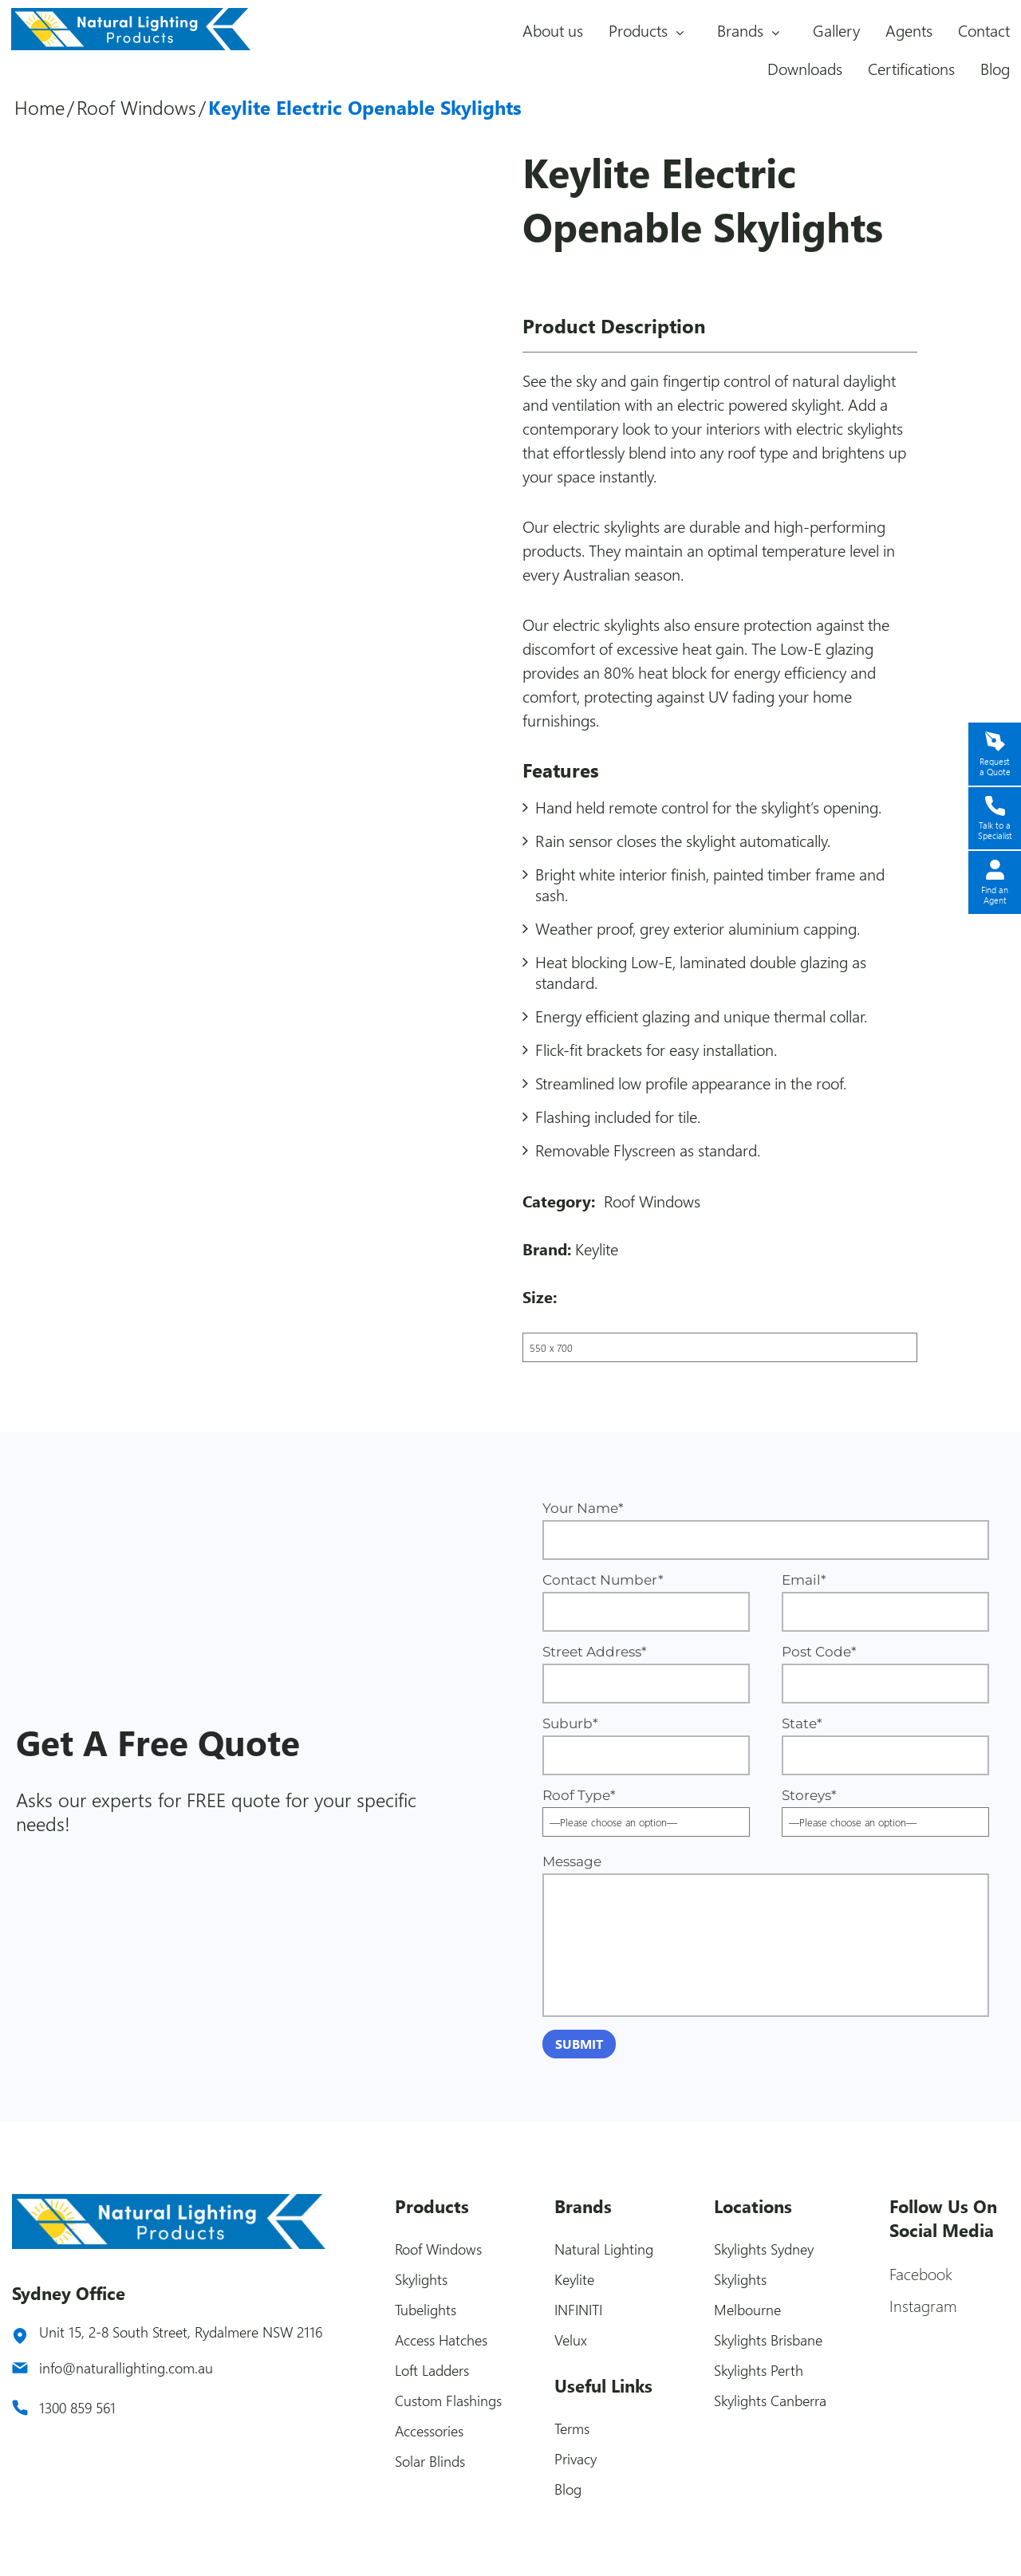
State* (885, 1745)
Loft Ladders (432, 2370)
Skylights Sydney (764, 2249)
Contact (984, 30)
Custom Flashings (448, 2400)
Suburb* (646, 1745)
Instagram (922, 2305)
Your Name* (765, 1530)
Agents (908, 30)
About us (552, 30)
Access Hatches (441, 2340)
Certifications (911, 68)
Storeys (885, 1808)
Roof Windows (136, 107)
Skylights (421, 2279)
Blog (995, 68)
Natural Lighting (603, 2249)
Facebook (920, 2273)
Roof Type (646, 1808)
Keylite (596, 1248)
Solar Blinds (430, 2461)
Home (39, 107)
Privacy (575, 2458)
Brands (740, 30)
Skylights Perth (758, 2370)
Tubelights (425, 2309)
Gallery (836, 30)
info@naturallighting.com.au (126, 2367)
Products (638, 30)
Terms (571, 2428)
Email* (885, 1602)
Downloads (804, 68)
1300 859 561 (77, 2407)
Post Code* (885, 1674)
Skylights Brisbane (768, 2340)
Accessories (429, 2430)
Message (765, 1935)
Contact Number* (646, 1602)
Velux (570, 2340)
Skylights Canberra (770, 2400)
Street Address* (646, 1674)
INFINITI (578, 2309)
